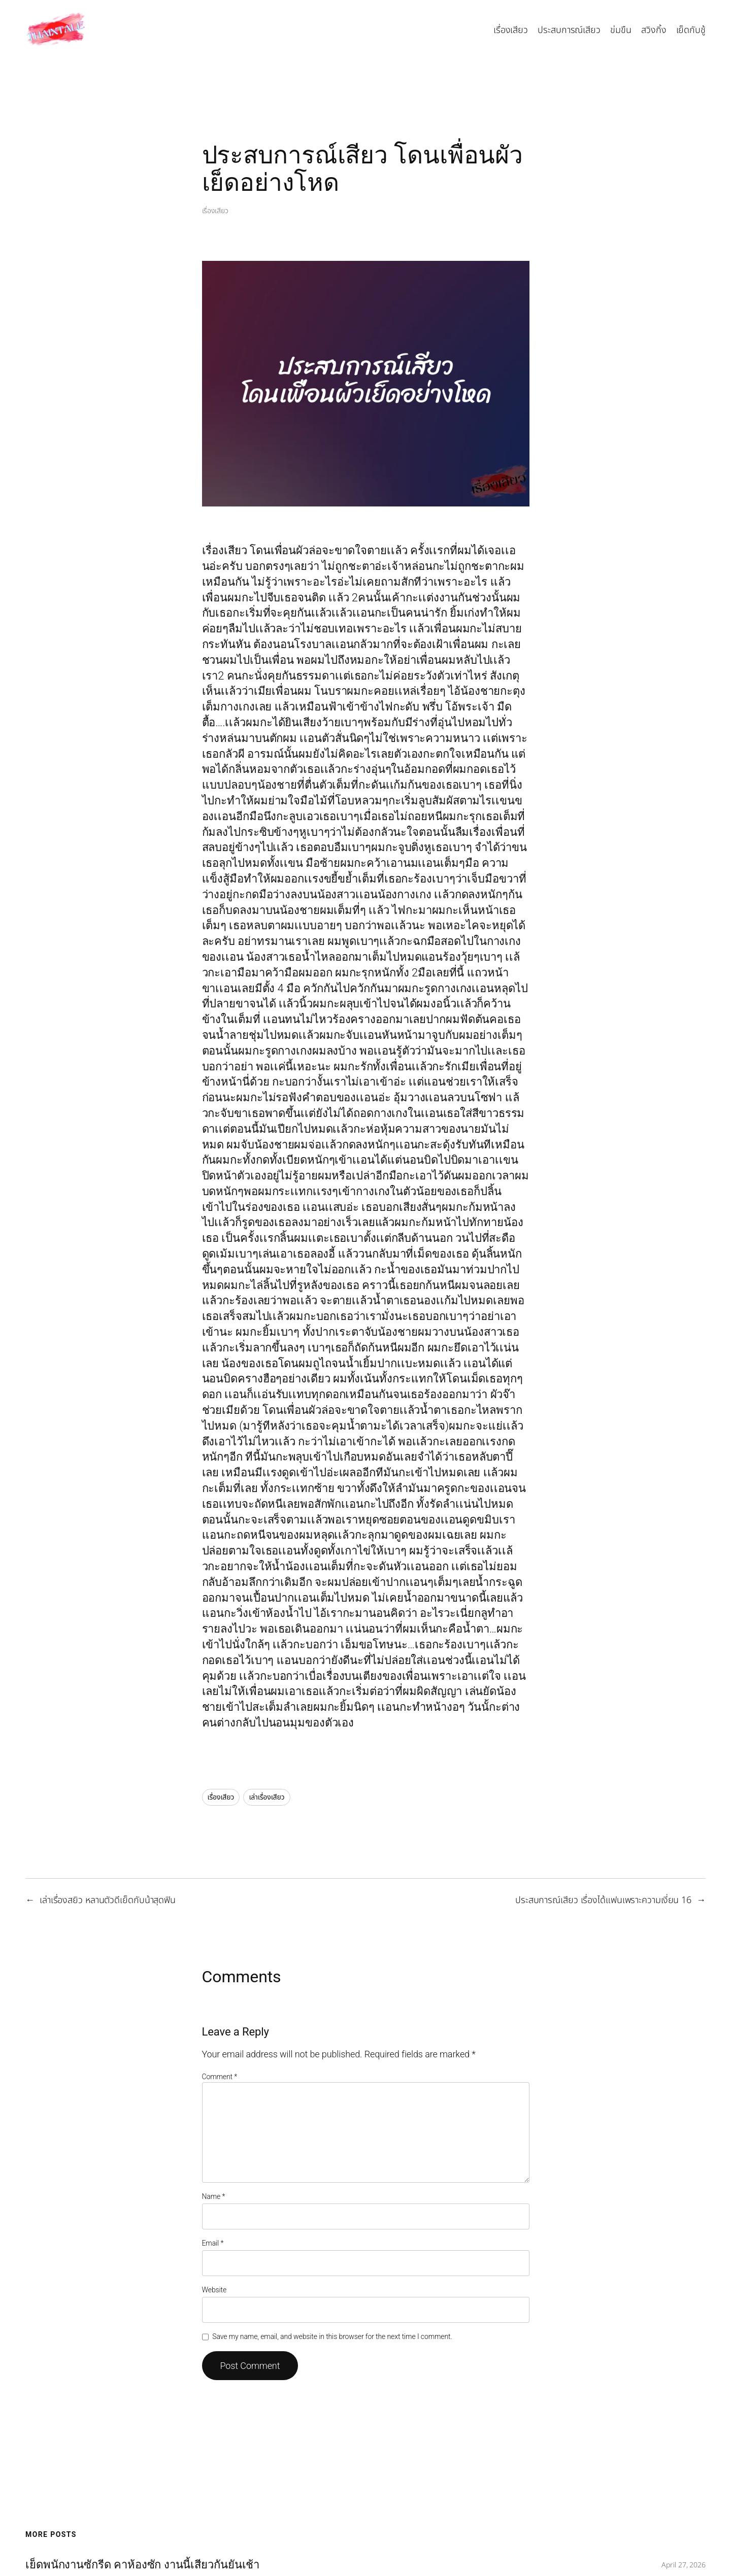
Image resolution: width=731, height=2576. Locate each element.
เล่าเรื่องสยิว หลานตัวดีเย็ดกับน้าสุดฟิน (108, 1900)
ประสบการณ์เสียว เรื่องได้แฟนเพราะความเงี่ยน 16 (603, 1900)
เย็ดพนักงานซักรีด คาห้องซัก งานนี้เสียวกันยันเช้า (142, 2565)
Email (213, 2243)
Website (214, 2290)
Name (213, 2196)
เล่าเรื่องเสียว (266, 1797)
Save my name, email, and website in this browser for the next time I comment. (332, 2336)
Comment (220, 2077)
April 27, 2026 (683, 2565)
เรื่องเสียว (215, 211)
